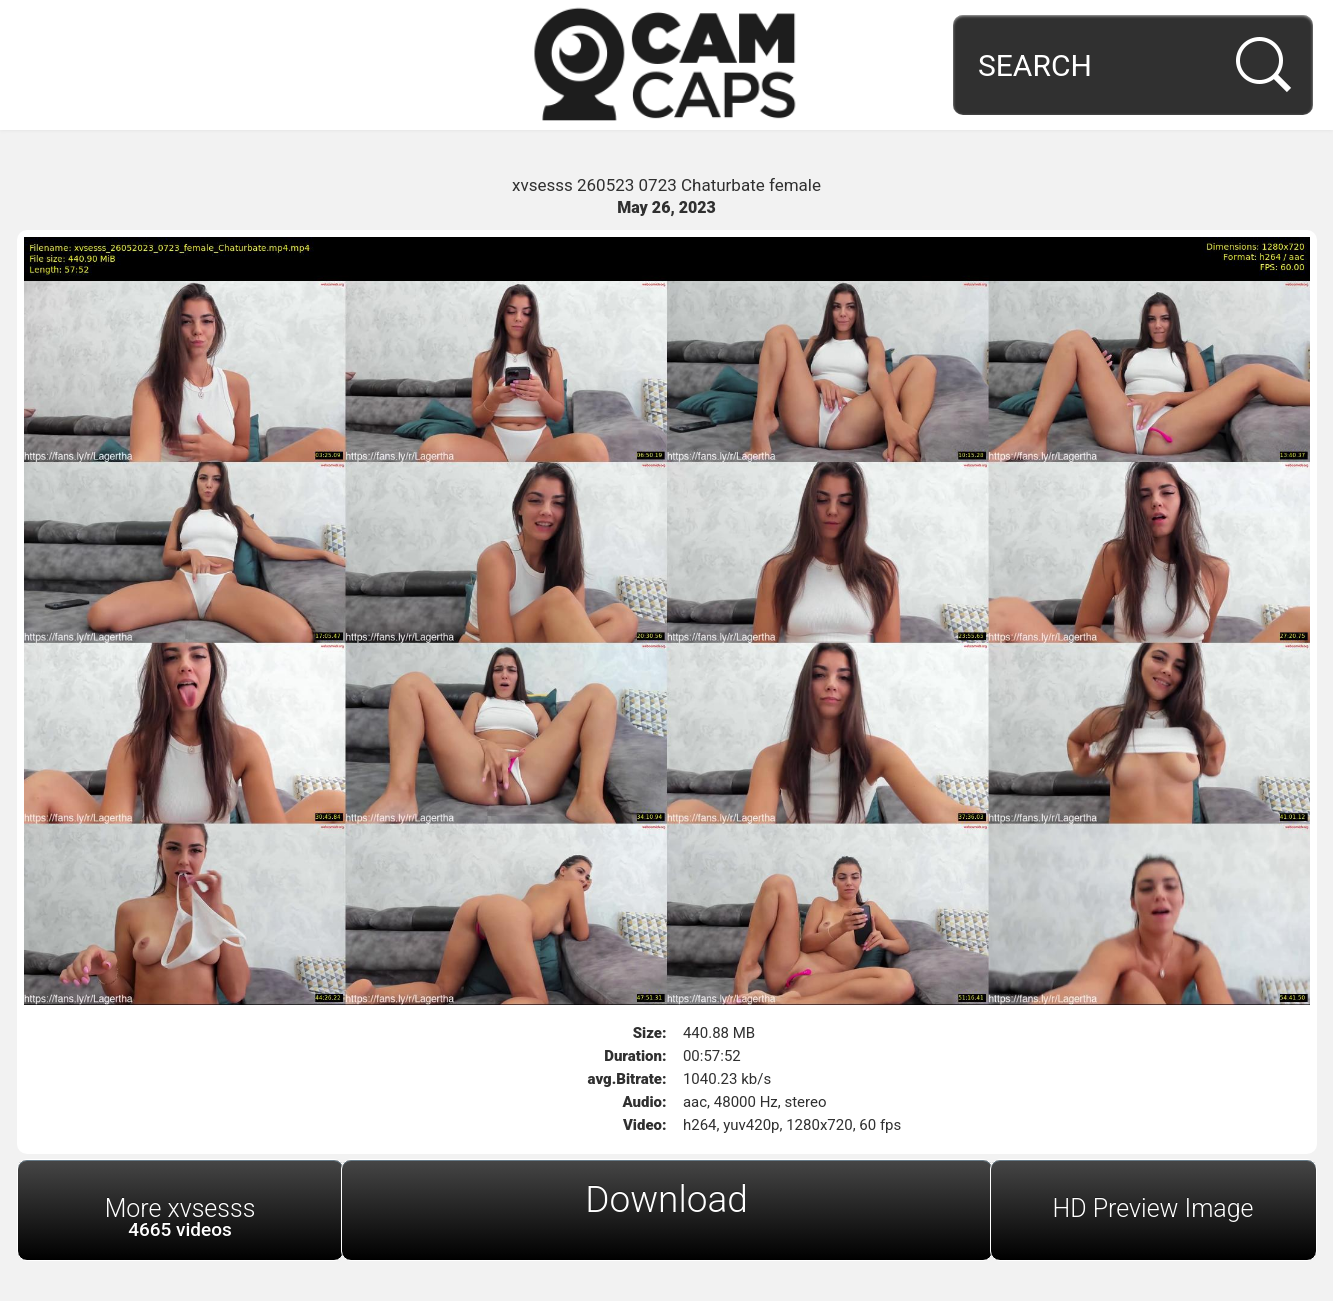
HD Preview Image (1152, 1208)
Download (666, 1199)
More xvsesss (180, 1217)
